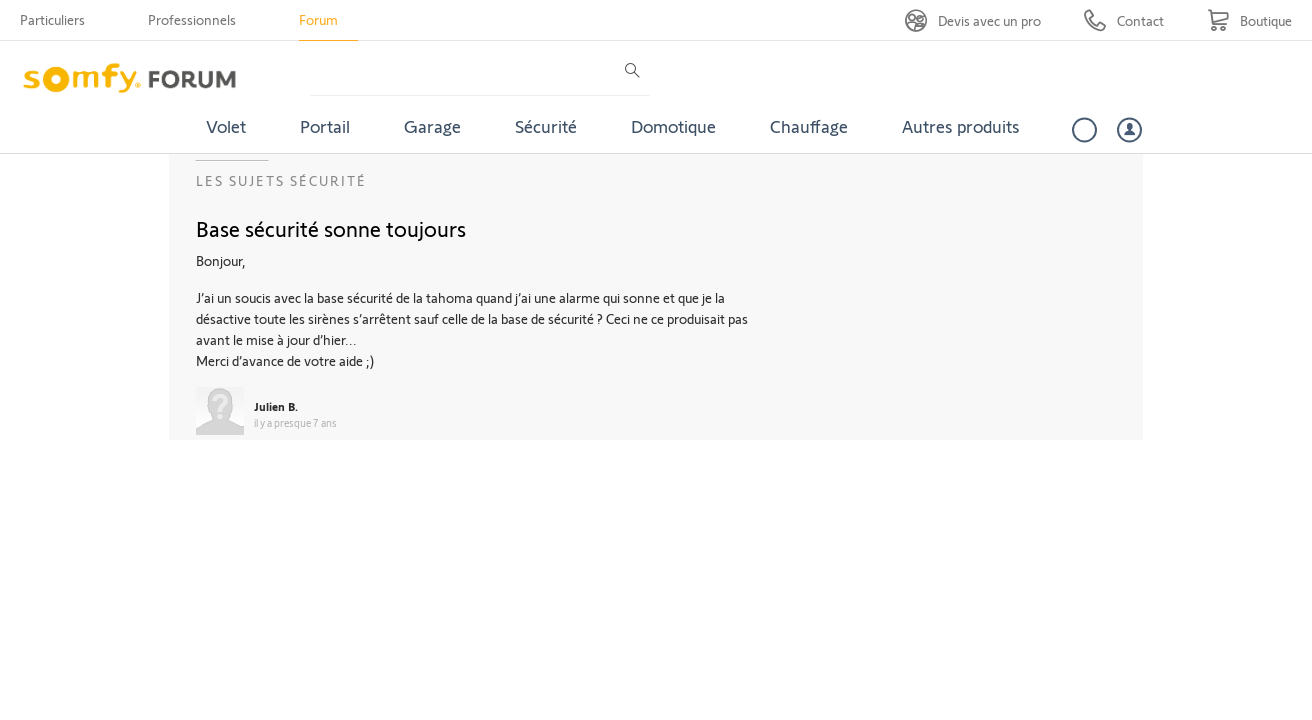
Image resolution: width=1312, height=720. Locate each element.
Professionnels (192, 19)
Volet (226, 126)
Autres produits (961, 126)
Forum (318, 19)
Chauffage (809, 126)
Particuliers (52, 19)
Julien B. (276, 406)
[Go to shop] (1249, 20)
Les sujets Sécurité (281, 180)
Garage (432, 126)
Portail (325, 126)
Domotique (673, 126)
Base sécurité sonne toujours (331, 228)
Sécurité (546, 126)
